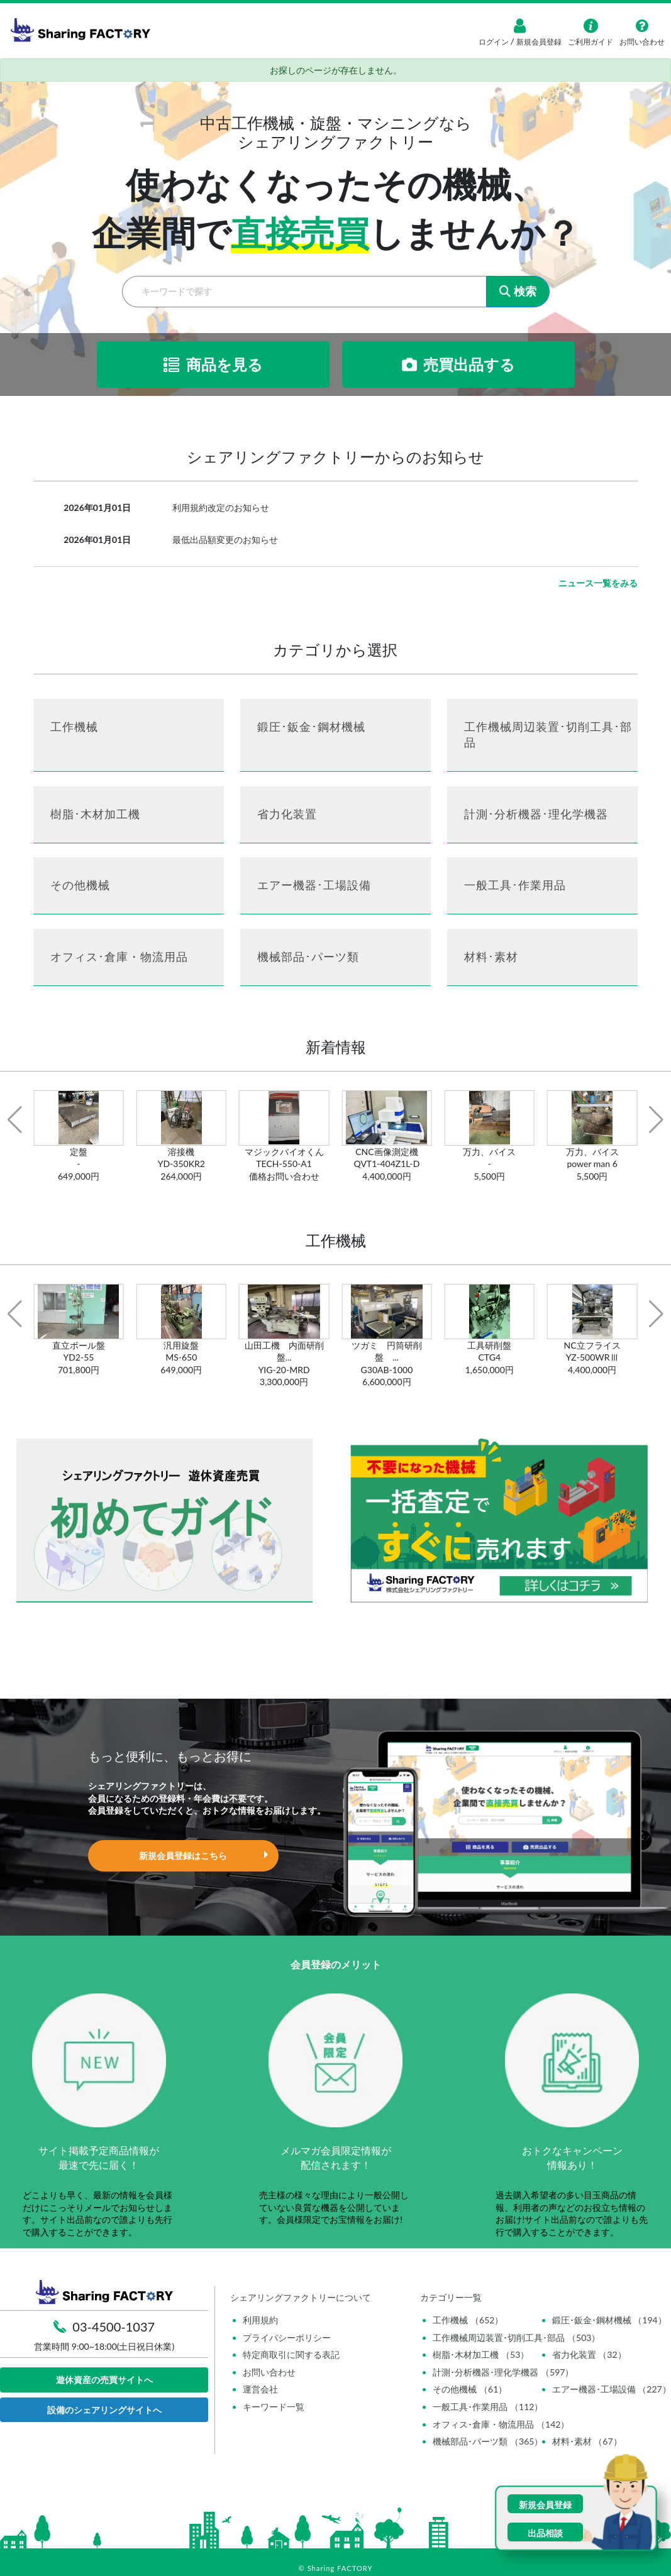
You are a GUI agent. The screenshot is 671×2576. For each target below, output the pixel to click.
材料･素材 (491, 956)
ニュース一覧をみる (598, 583)
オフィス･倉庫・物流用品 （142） (501, 2424)
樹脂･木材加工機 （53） (481, 2354)
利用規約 (260, 2320)
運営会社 (260, 2389)
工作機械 (74, 726)
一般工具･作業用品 (515, 885)
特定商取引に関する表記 (291, 2354)
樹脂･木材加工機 (95, 814)
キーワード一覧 (273, 2406)
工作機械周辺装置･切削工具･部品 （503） (516, 2337)
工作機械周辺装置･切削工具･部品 (548, 734)
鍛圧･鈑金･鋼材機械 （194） (609, 2320)
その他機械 (80, 885)
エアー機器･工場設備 (314, 885)
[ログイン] (520, 26)
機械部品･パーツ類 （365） (488, 2441)
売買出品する (458, 364)
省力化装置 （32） (589, 2354)
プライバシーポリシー (287, 2337)
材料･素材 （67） (587, 2441)
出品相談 (545, 2533)
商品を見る (213, 364)
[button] (14, 1120)
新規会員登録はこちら (183, 1855)
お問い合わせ (269, 2372)
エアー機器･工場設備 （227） (611, 2389)
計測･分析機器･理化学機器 (536, 814)
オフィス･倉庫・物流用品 (119, 956)
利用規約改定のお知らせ (220, 507)
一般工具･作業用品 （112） (488, 2406)
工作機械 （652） (468, 2320)
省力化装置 (287, 814)
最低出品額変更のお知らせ (225, 539)
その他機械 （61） (470, 2389)
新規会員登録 (538, 42)
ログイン (495, 42)
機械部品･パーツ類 (308, 956)
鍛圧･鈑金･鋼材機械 (311, 726)
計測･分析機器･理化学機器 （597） (503, 2372)
